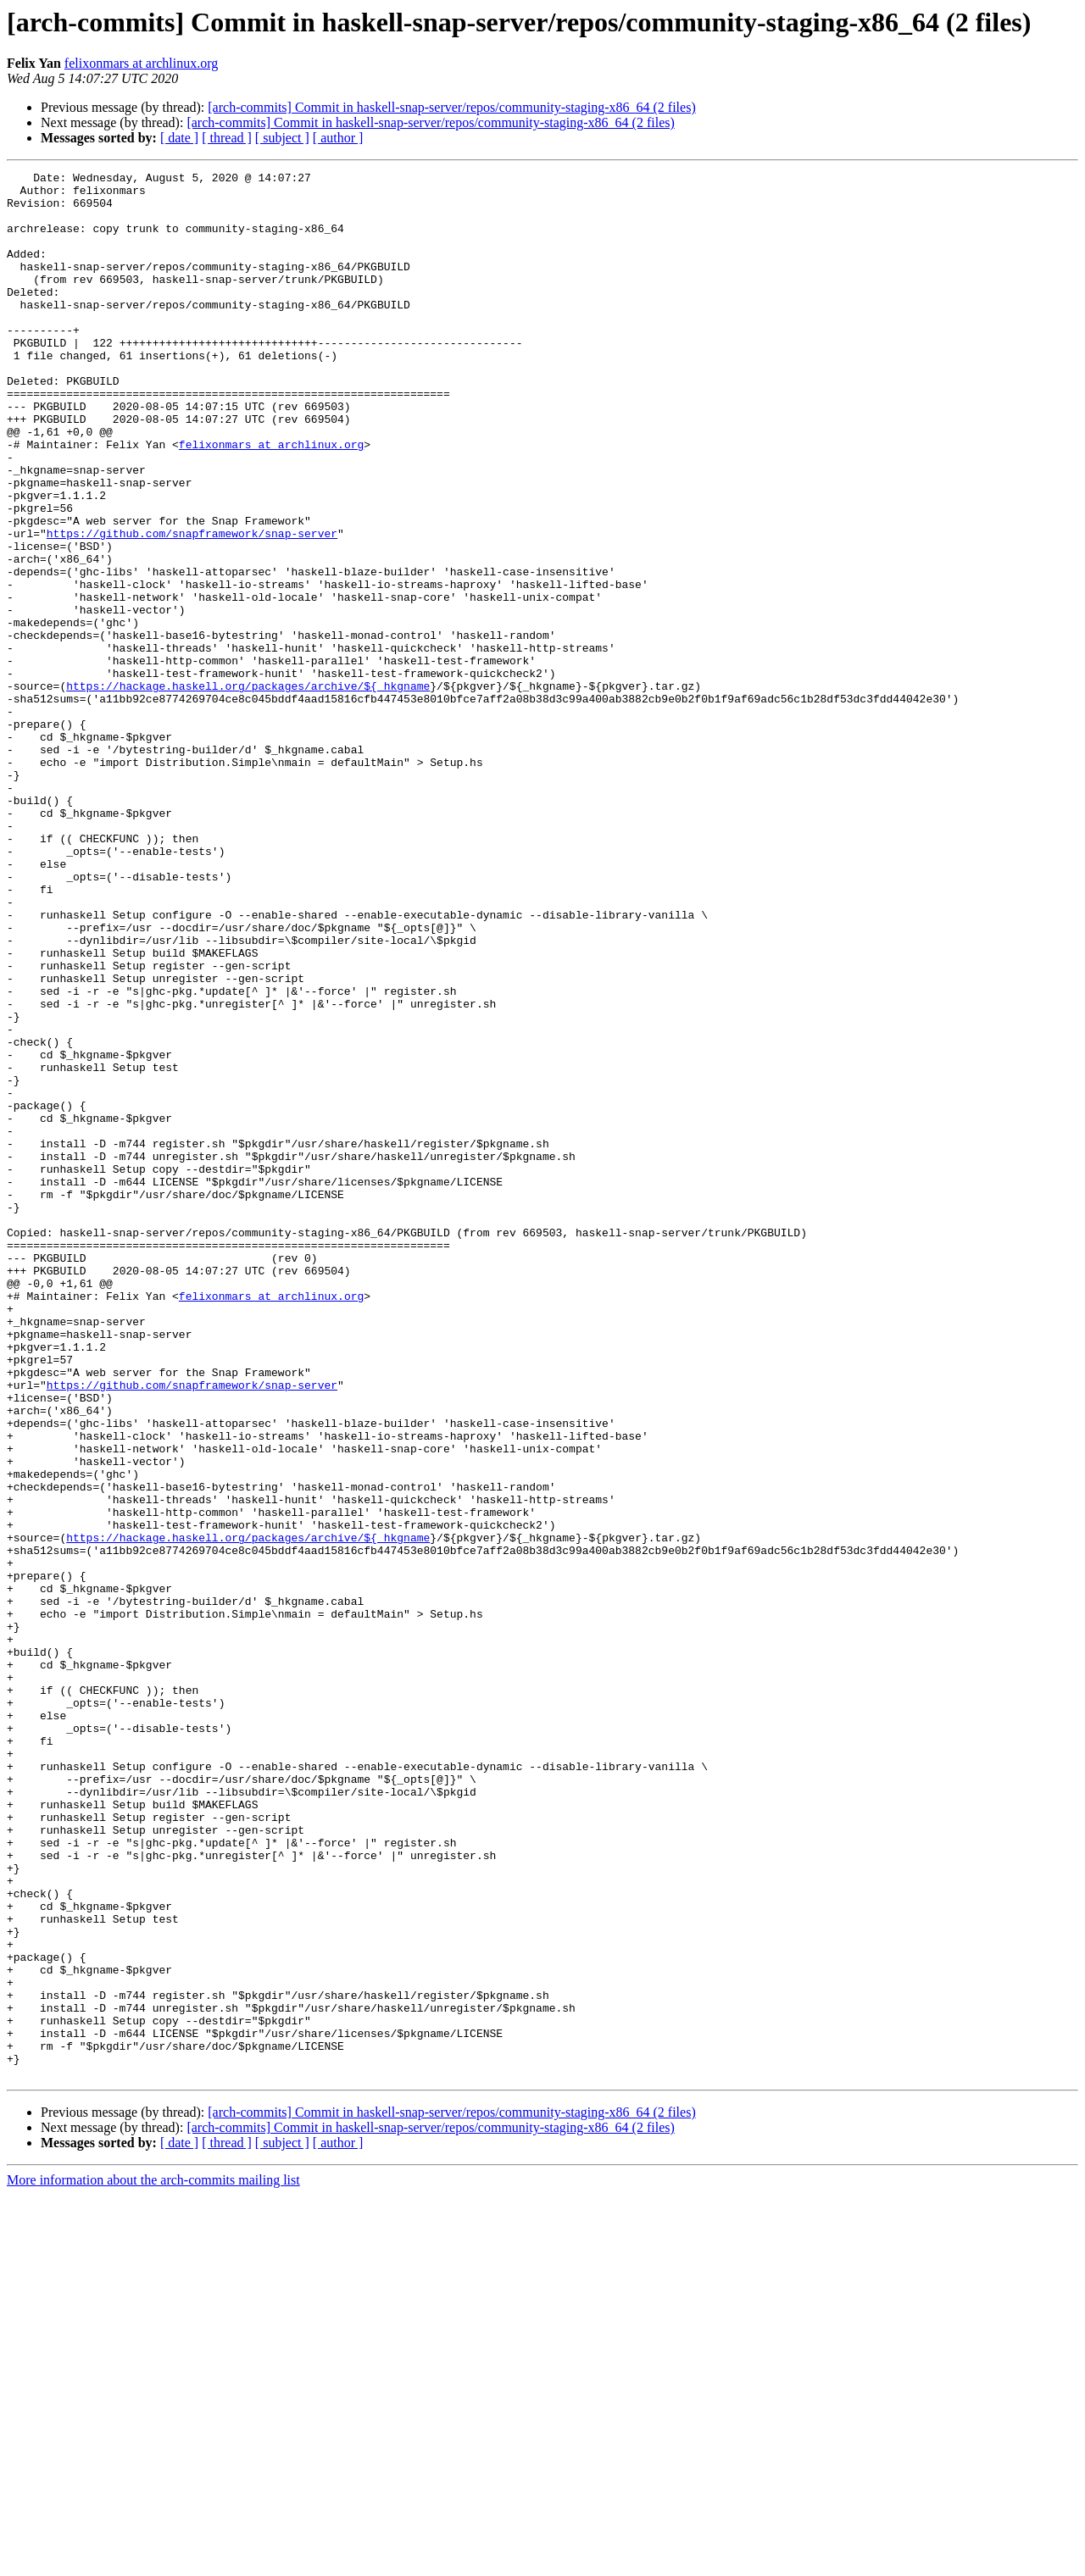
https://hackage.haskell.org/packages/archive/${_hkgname (248, 789)
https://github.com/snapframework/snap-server (192, 606)
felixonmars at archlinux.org (141, 63)
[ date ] (179, 137)
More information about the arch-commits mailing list (153, 2561)
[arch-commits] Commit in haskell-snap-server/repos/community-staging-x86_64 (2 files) (451, 107)
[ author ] (338, 137)
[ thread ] (227, 137)
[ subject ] (282, 137)
